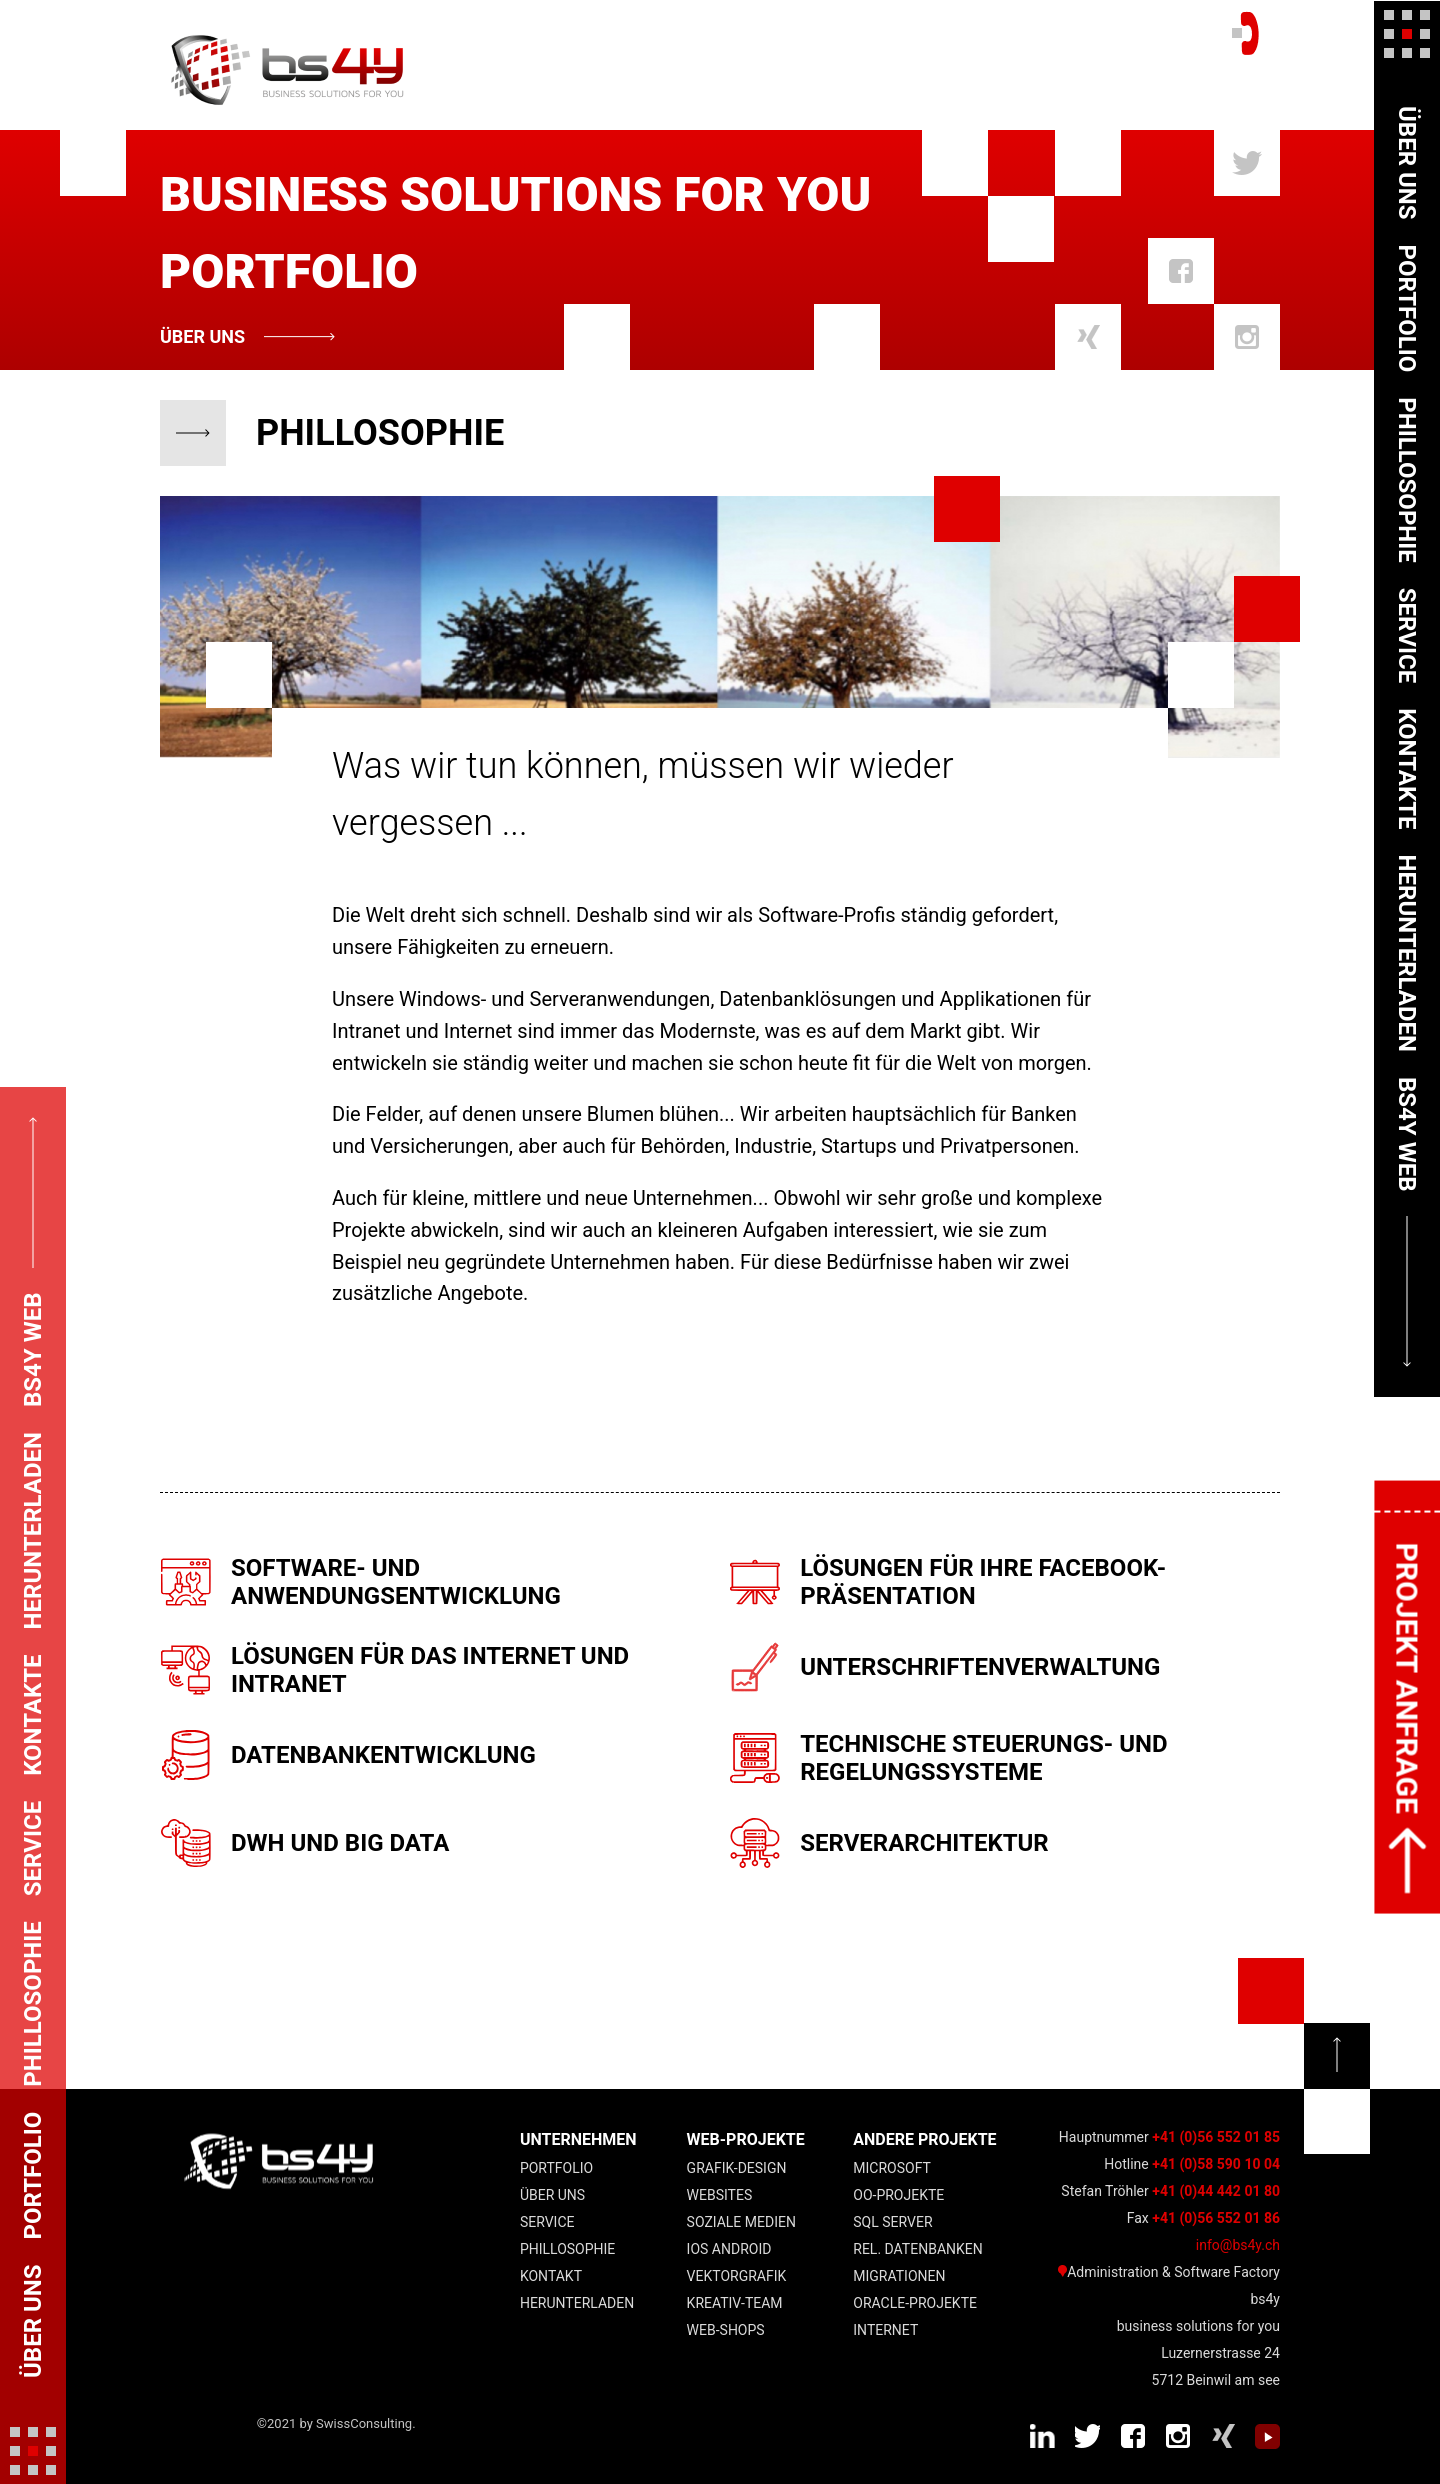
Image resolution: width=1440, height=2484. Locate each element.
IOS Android (729, 2249)
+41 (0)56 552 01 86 (1216, 2218)
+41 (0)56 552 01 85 (1216, 2137)
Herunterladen (577, 2303)
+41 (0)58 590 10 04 (1216, 2164)
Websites (720, 2195)
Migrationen (899, 2276)
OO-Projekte (898, 2195)
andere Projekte (924, 2139)
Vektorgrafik (737, 2276)
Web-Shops (726, 2330)
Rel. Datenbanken (917, 2249)
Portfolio (556, 2168)
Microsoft (892, 2168)
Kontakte (1407, 768)
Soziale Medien (741, 2222)
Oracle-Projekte (915, 2303)
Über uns (202, 336)
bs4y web (1407, 1134)
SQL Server (892, 2222)
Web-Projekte (746, 2139)
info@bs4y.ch (1238, 2245)
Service (547, 2222)
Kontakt (551, 2276)
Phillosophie (567, 2249)
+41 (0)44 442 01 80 (1216, 2191)
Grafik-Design (737, 2168)
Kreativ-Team (735, 2303)
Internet (885, 2330)
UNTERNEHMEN (578, 2139)
